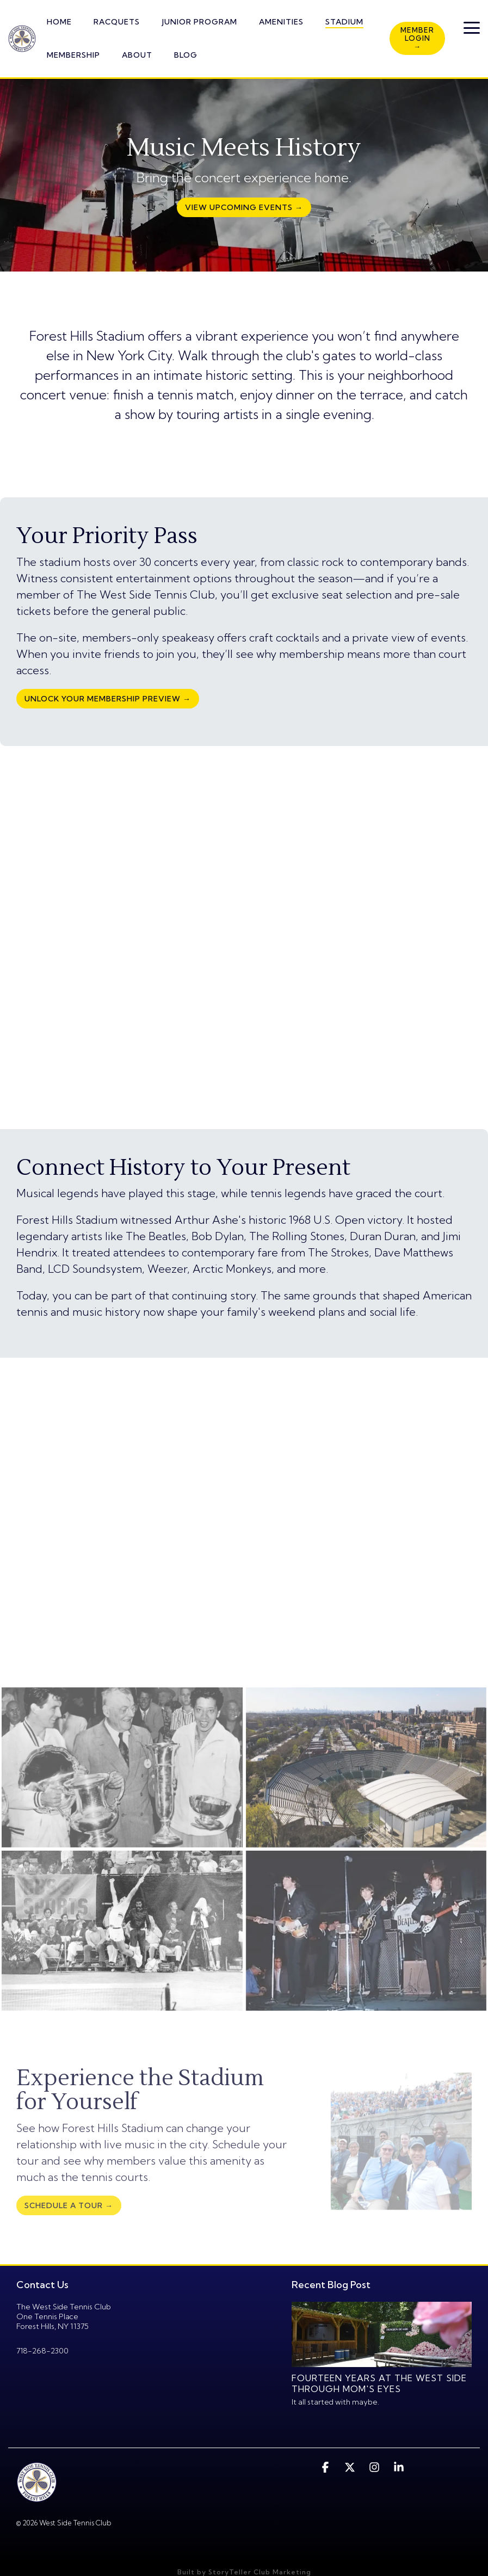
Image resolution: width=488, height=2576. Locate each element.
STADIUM (344, 22)
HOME (59, 22)
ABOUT (137, 55)
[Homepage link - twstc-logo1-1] (36, 2496)
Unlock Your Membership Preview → (107, 699)
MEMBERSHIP (73, 55)
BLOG (185, 55)
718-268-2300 (42, 2351)
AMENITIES (281, 22)
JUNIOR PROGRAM (199, 22)
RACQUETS (117, 22)
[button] (472, 27)
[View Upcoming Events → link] (244, 207)
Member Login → (417, 38)
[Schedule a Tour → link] (68, 2205)
